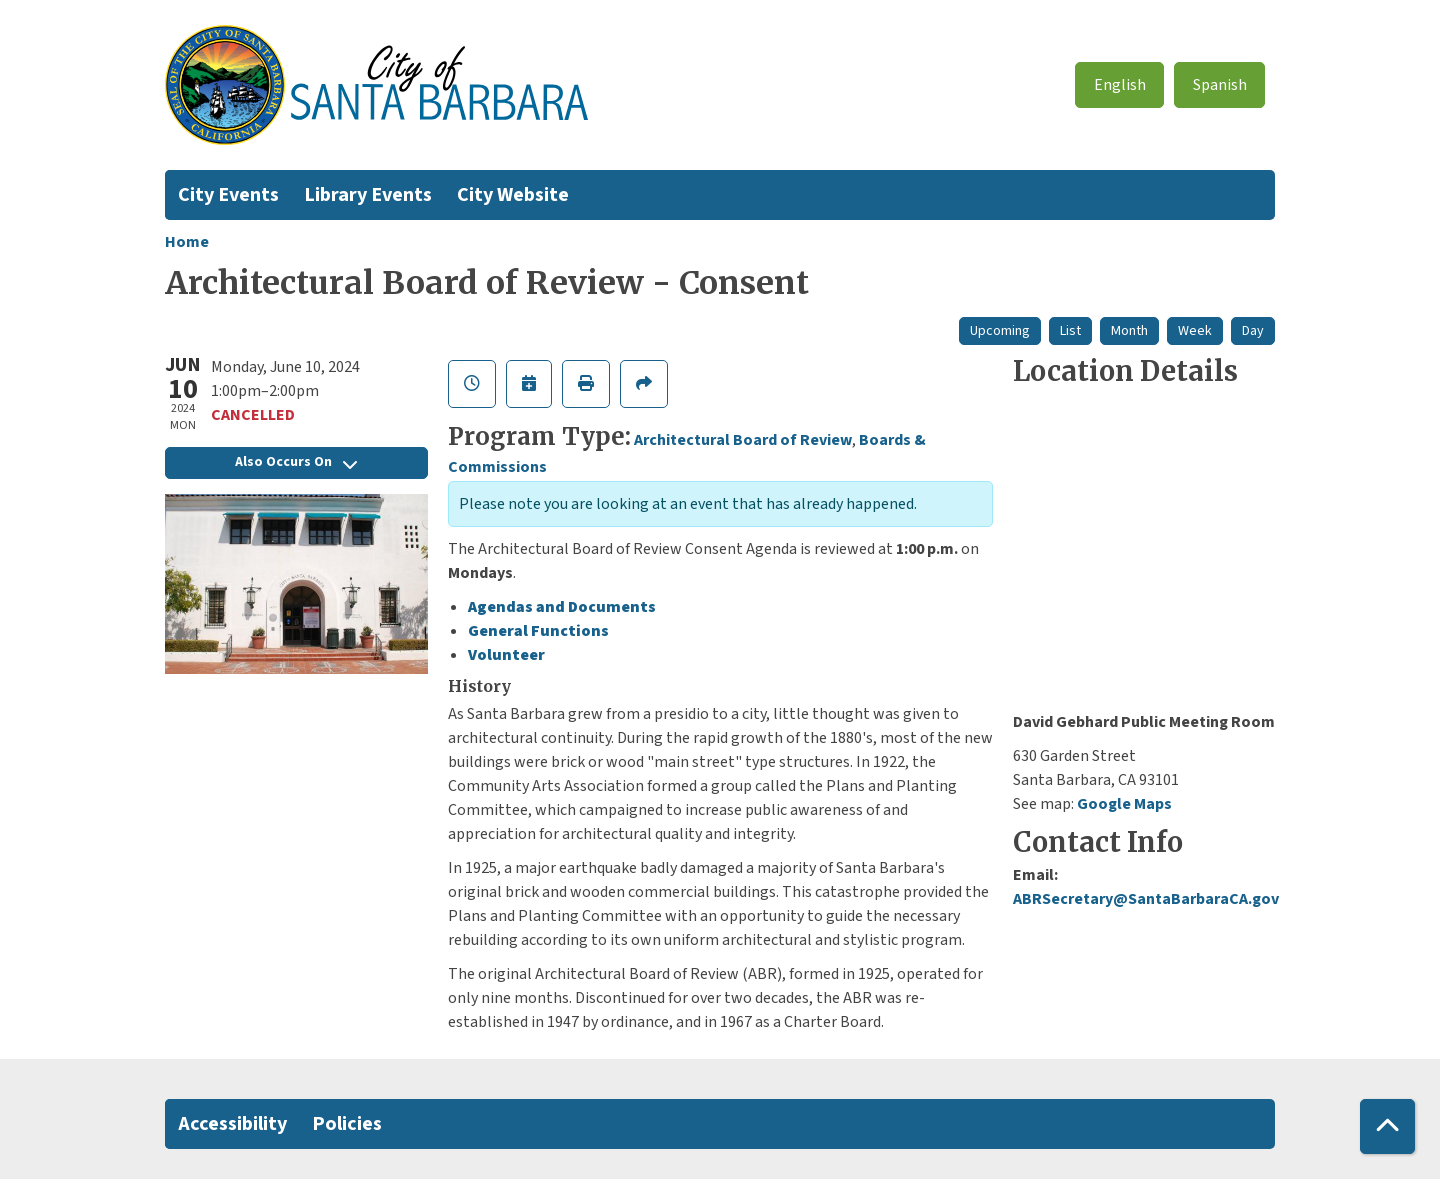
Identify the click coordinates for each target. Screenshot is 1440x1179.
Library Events (368, 195)
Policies (347, 1124)
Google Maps (1124, 804)
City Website (513, 195)
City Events (228, 195)
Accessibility (232, 1124)
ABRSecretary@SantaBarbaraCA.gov (1146, 899)
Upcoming (1000, 331)
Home (187, 242)
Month (1129, 331)
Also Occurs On (296, 462)
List (1070, 331)
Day (1253, 331)
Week (1195, 331)
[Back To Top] (1387, 1126)
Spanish (1220, 85)
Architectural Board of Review (743, 440)
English (1120, 85)
